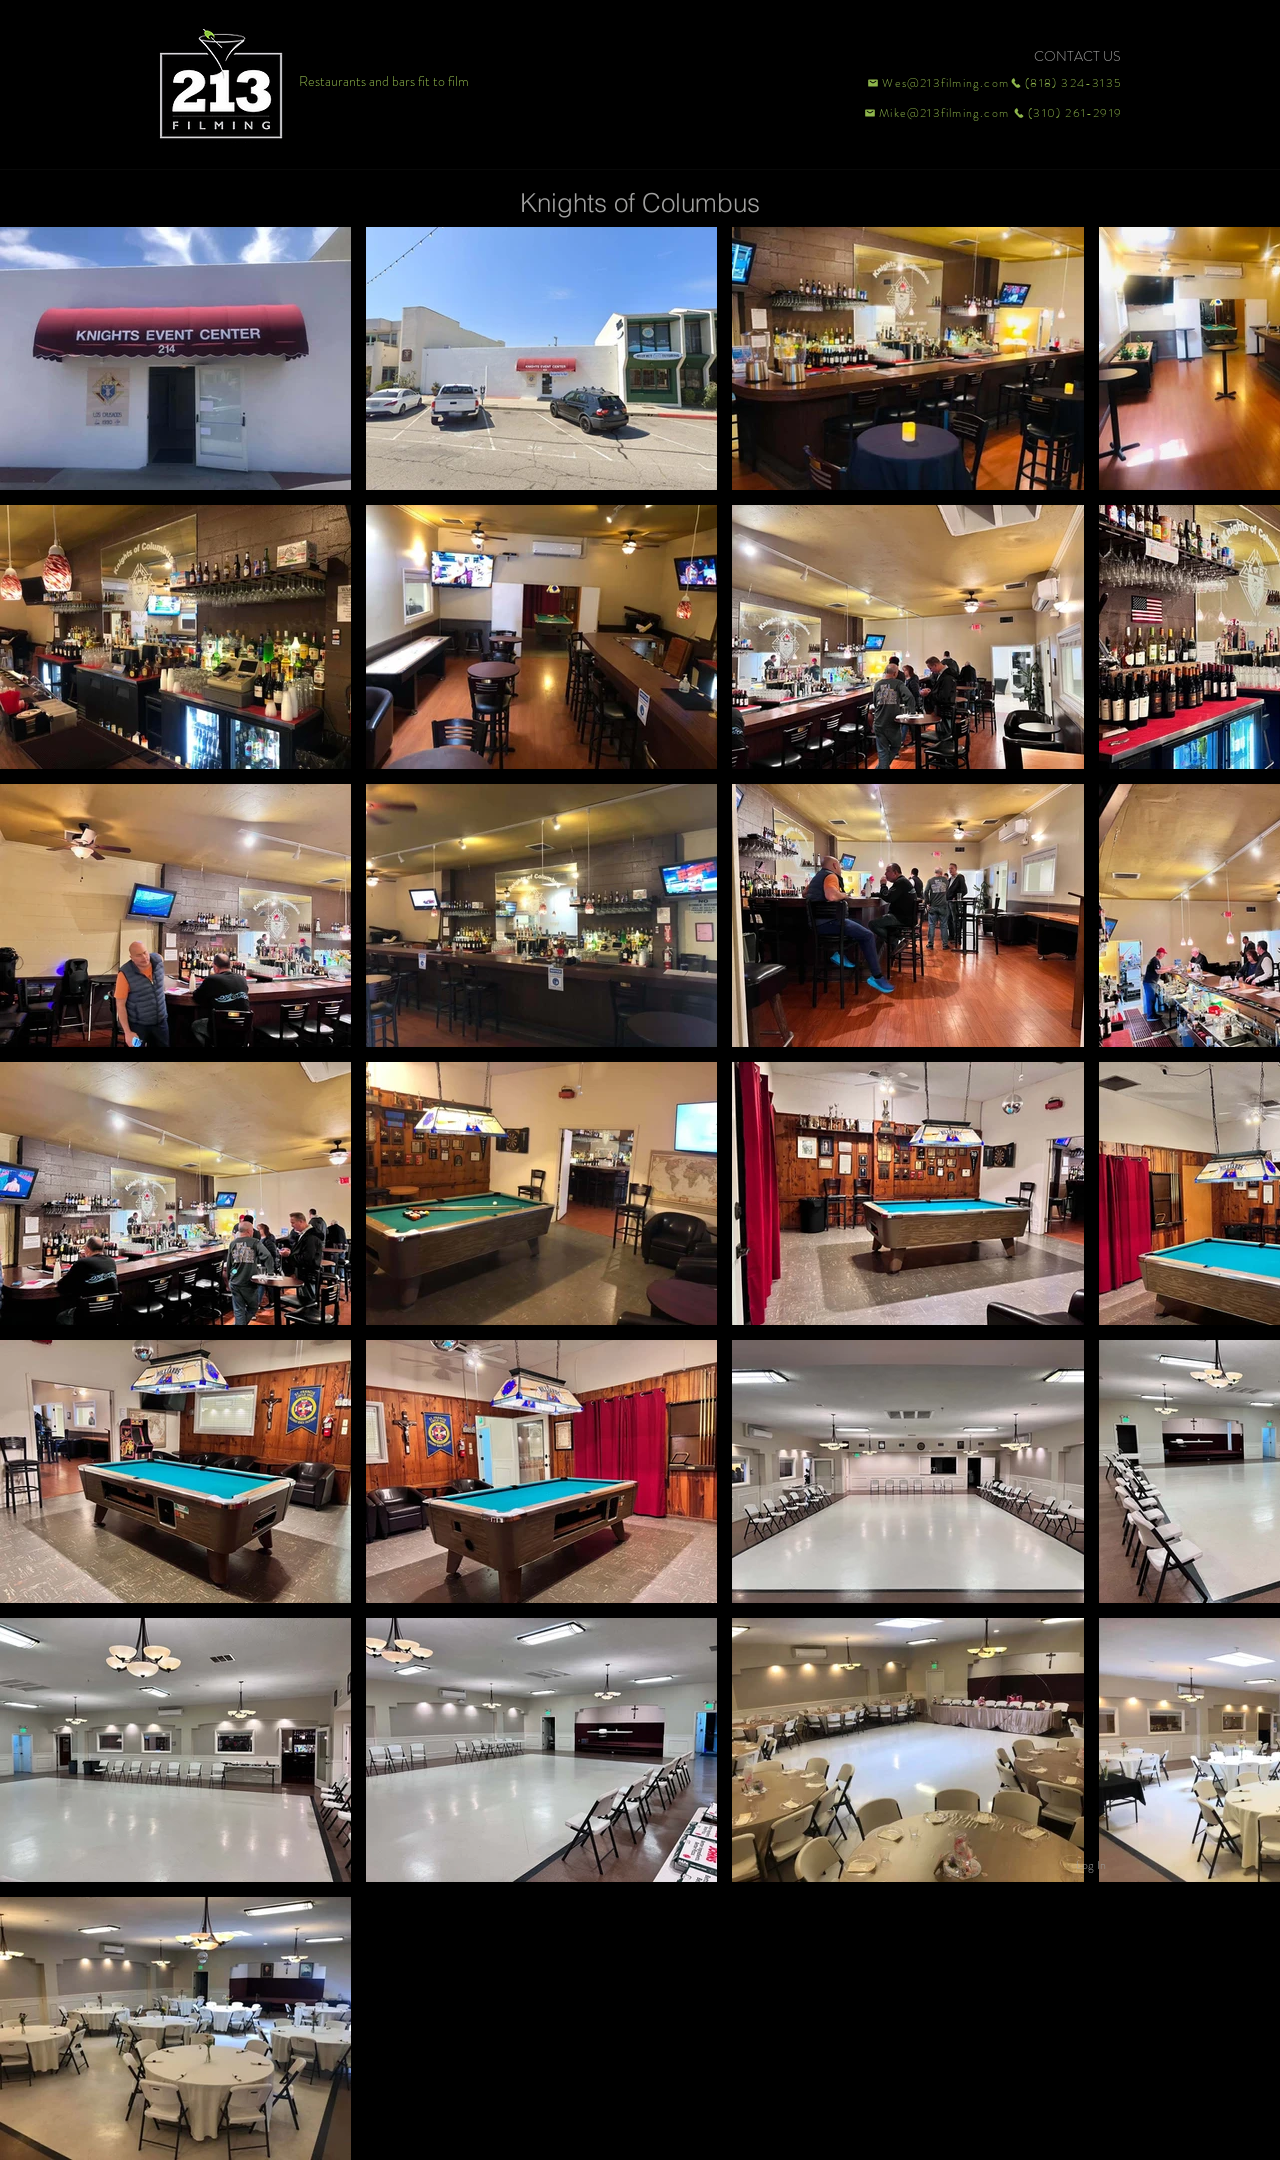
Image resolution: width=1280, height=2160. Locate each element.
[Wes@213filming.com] (937, 83)
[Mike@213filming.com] (932, 113)
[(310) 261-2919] (1066, 113)
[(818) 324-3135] (1066, 83)
